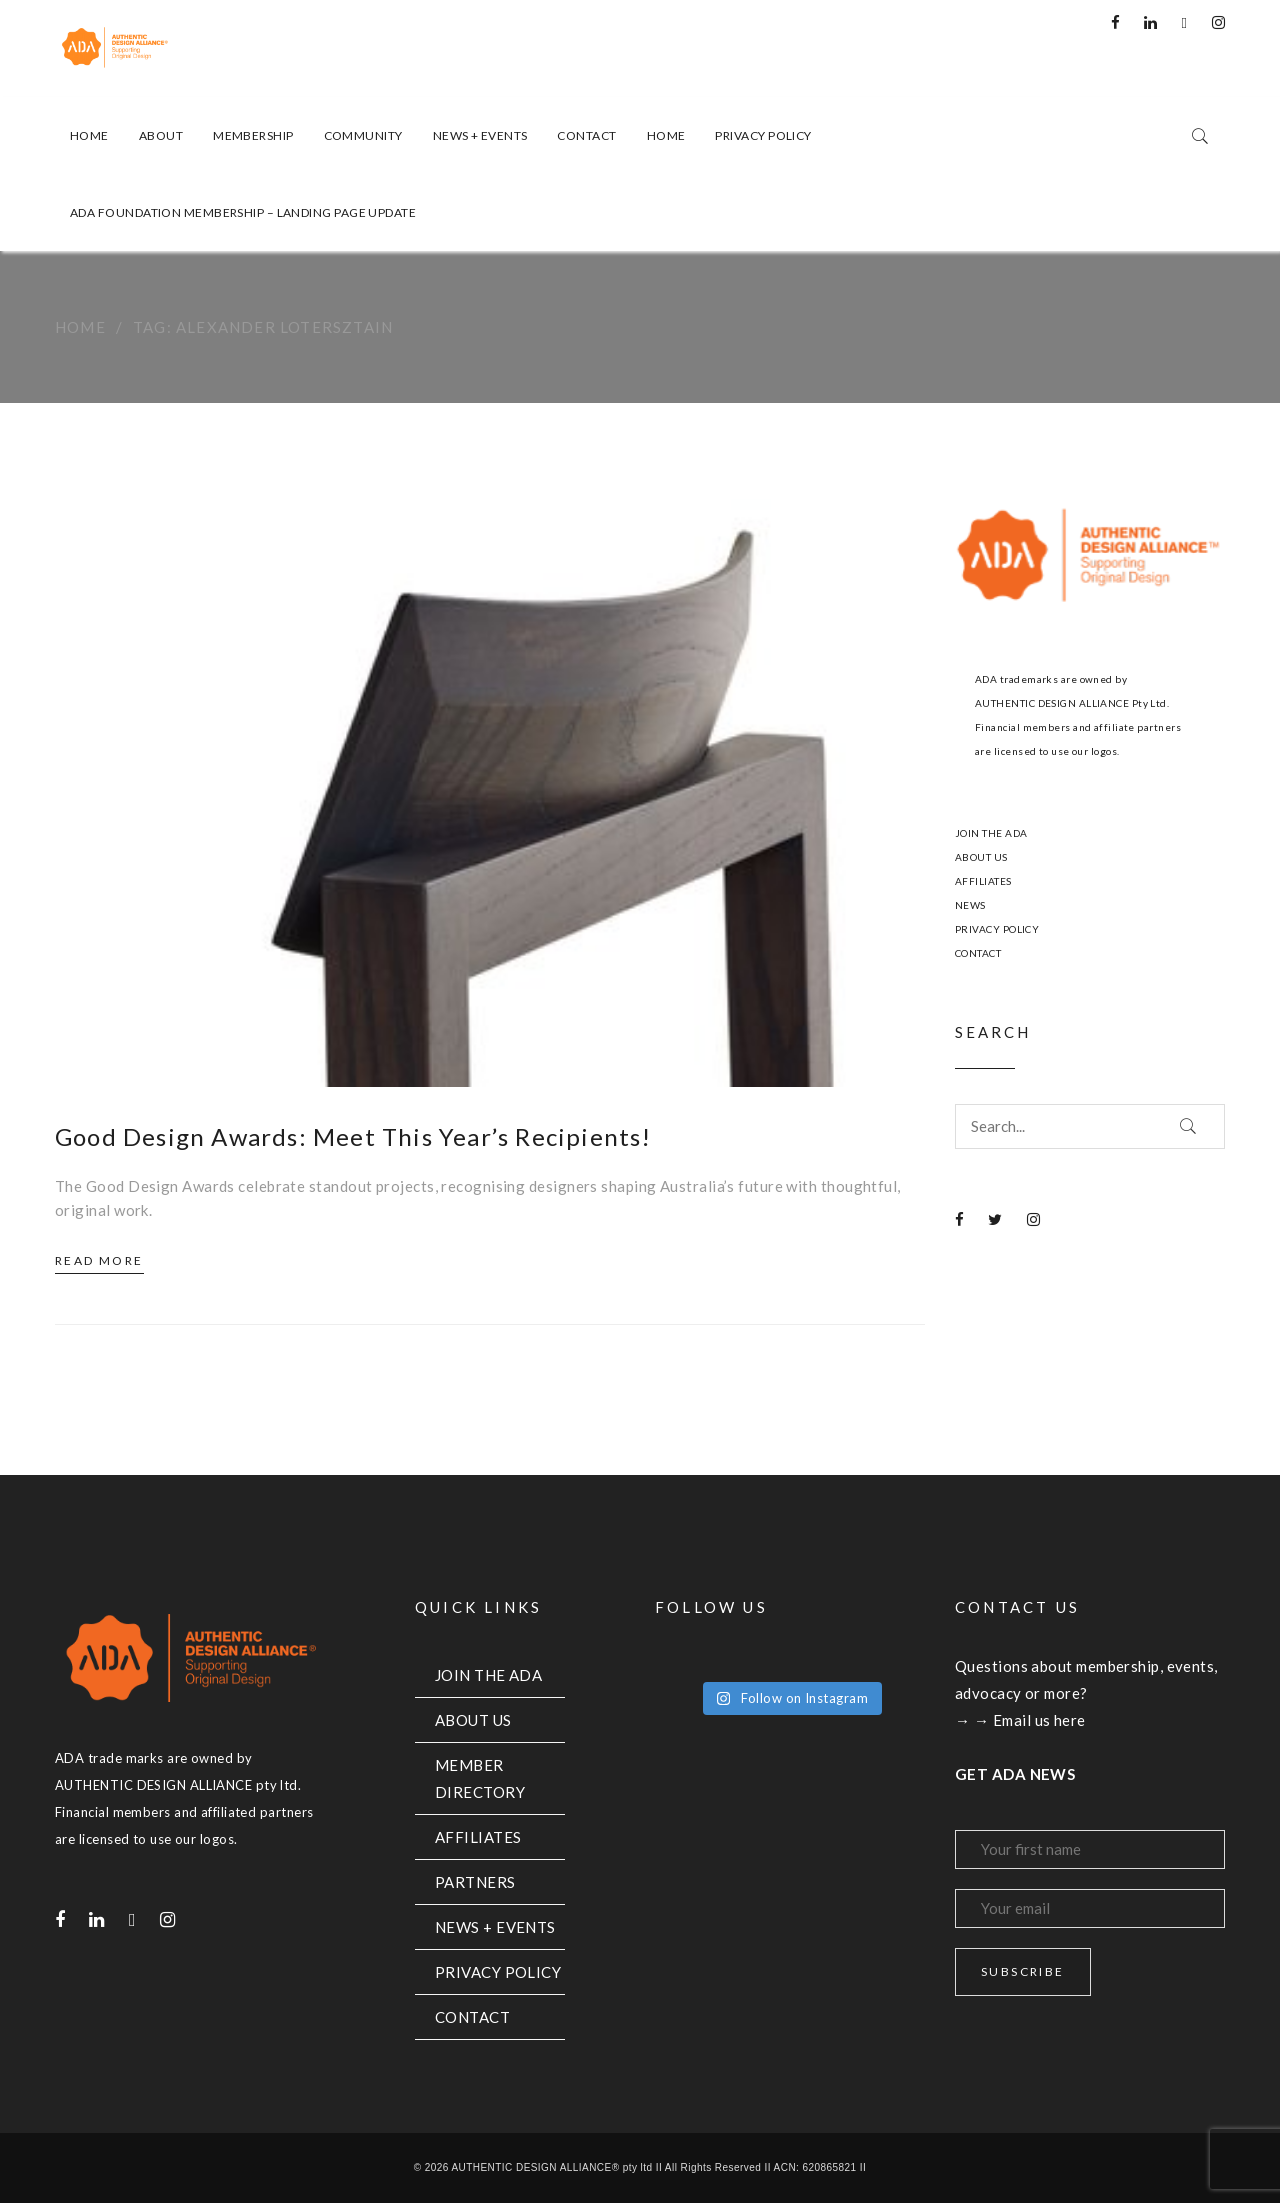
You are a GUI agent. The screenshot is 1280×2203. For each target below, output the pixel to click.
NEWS (970, 905)
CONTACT (978, 953)
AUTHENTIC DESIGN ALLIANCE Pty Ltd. (1072, 703)
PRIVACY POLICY (997, 929)
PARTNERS (475, 1882)
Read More (99, 1260)
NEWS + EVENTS (495, 1927)
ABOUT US (981, 857)
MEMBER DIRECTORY (480, 1778)
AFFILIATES (983, 881)
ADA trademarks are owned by (1051, 679)
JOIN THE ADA (991, 833)
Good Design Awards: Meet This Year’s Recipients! (353, 1136)
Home (80, 327)
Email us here (1039, 1720)
